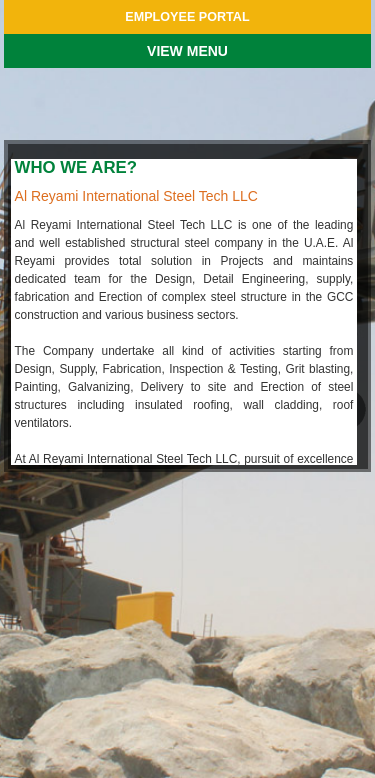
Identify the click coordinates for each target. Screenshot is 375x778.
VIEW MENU (187, 51)
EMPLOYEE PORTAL (187, 17)
